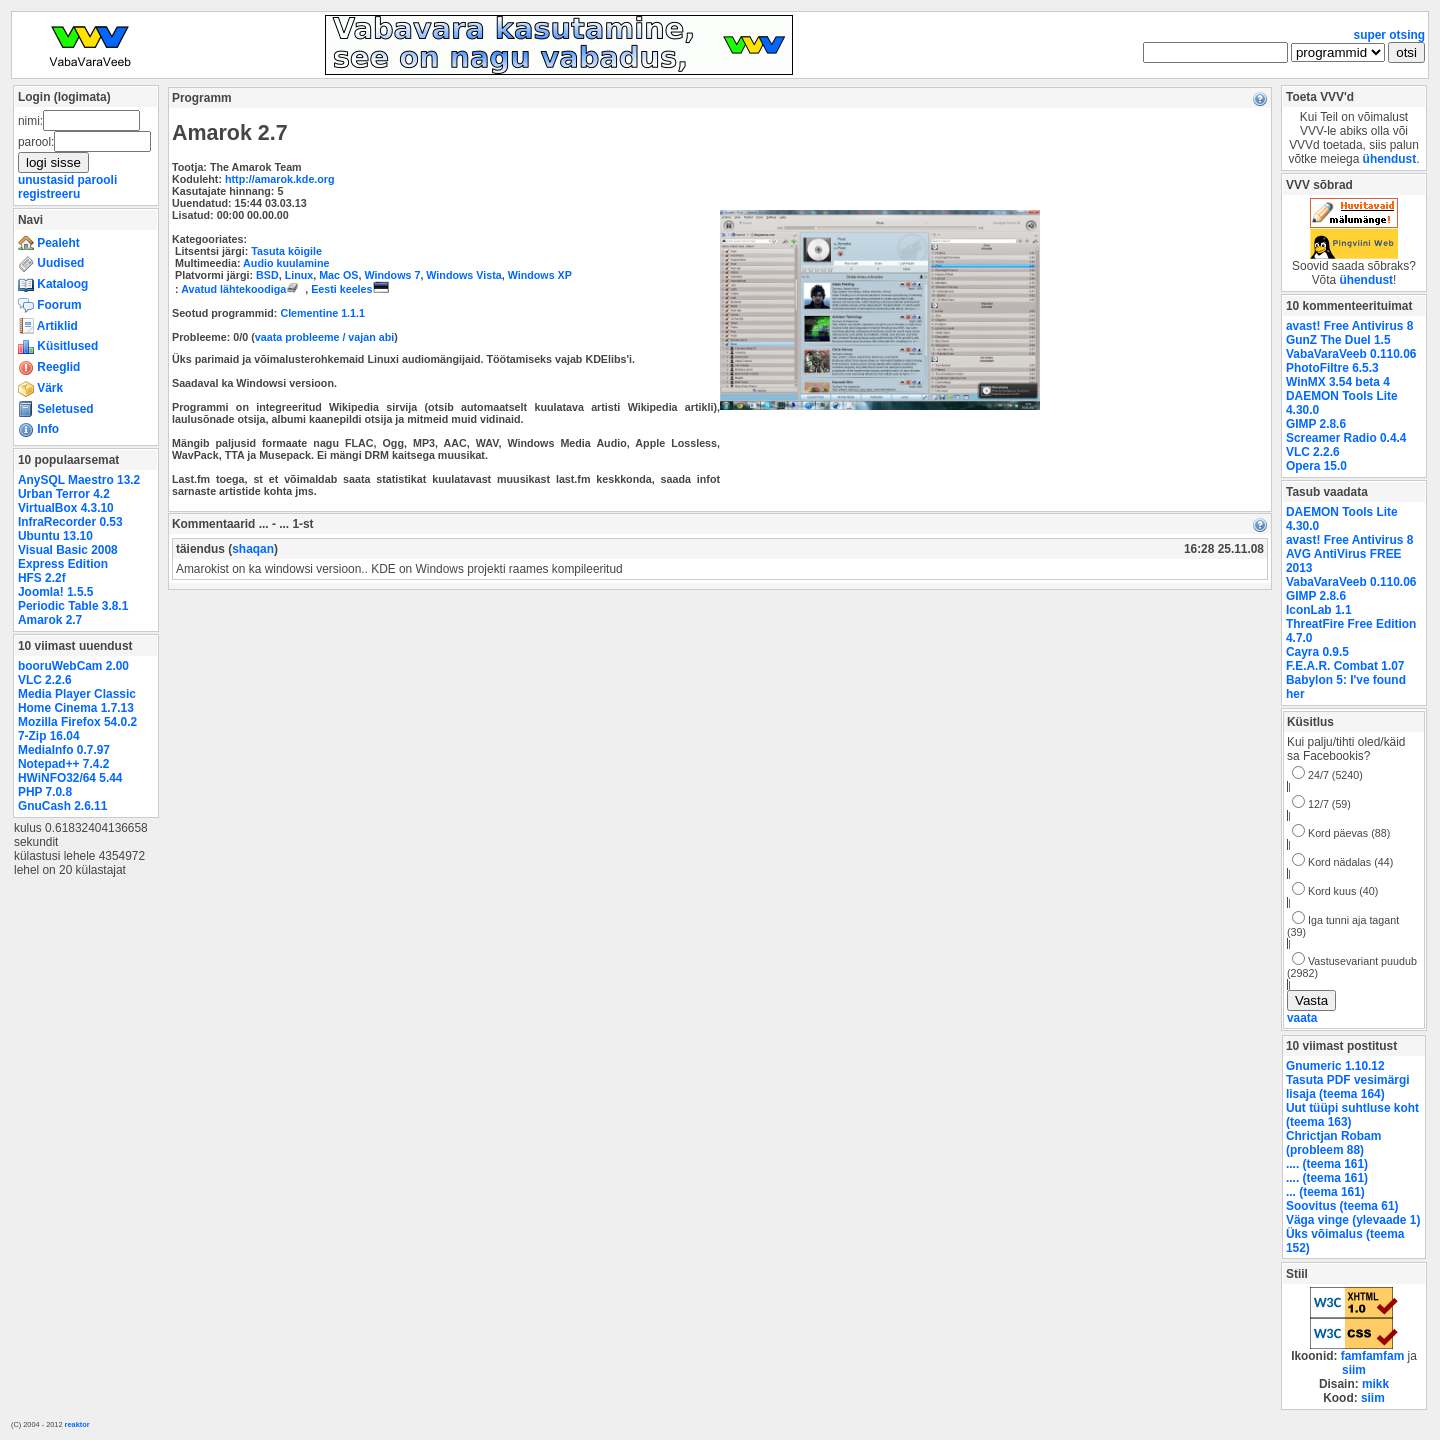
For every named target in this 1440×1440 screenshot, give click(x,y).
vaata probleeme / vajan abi (324, 337)
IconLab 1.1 (1319, 610)
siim (1354, 1370)
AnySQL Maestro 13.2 (79, 480)
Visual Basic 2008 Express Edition (68, 557)
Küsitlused (58, 346)
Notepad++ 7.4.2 (63, 764)
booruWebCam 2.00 (73, 666)
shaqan (253, 549)
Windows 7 (392, 275)
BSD (267, 275)
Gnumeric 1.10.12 (1335, 1066)
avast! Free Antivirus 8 (1349, 326)
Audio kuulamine (286, 263)
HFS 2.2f (42, 578)
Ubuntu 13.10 (55, 536)
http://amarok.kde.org (280, 179)
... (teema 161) (1325, 1192)
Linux (299, 275)
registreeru (49, 194)
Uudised (51, 263)
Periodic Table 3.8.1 (73, 606)
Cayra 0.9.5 (1317, 652)
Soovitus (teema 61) (1342, 1206)
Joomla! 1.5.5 (55, 592)
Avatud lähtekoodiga (243, 289)
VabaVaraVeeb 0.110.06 (1351, 354)
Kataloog (53, 284)
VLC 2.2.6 (45, 680)
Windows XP (540, 275)
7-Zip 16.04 (49, 736)
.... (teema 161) (1327, 1164)
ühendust (1390, 159)
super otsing (1389, 35)
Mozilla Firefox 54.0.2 (77, 722)
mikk (1375, 1384)
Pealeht (49, 243)
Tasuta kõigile (286, 251)
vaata (1302, 1018)
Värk (40, 388)
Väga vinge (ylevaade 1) (1353, 1220)
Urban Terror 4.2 (64, 494)
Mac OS (338, 275)
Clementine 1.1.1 (322, 313)
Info (38, 429)
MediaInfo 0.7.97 (64, 750)
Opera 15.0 (1316, 466)
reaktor (77, 1424)
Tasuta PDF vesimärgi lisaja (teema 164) (1348, 1087)
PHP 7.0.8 (45, 792)
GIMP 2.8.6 (1316, 424)
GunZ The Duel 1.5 (1338, 340)
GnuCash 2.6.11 (62, 806)
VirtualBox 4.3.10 (66, 508)
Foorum (50, 305)
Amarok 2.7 (50, 620)
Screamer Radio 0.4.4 (1346, 438)
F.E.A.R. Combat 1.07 (1345, 666)
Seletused (56, 409)
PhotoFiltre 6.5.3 (1332, 368)
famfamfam (1373, 1356)
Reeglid (49, 367)
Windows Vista (463, 275)
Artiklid (48, 326)
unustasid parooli (67, 180)
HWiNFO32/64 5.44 (70, 778)
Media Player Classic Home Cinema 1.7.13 (77, 701)
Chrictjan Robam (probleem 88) (1333, 1143)
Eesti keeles (349, 289)
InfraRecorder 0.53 (70, 522)
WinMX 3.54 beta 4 (1338, 382)
